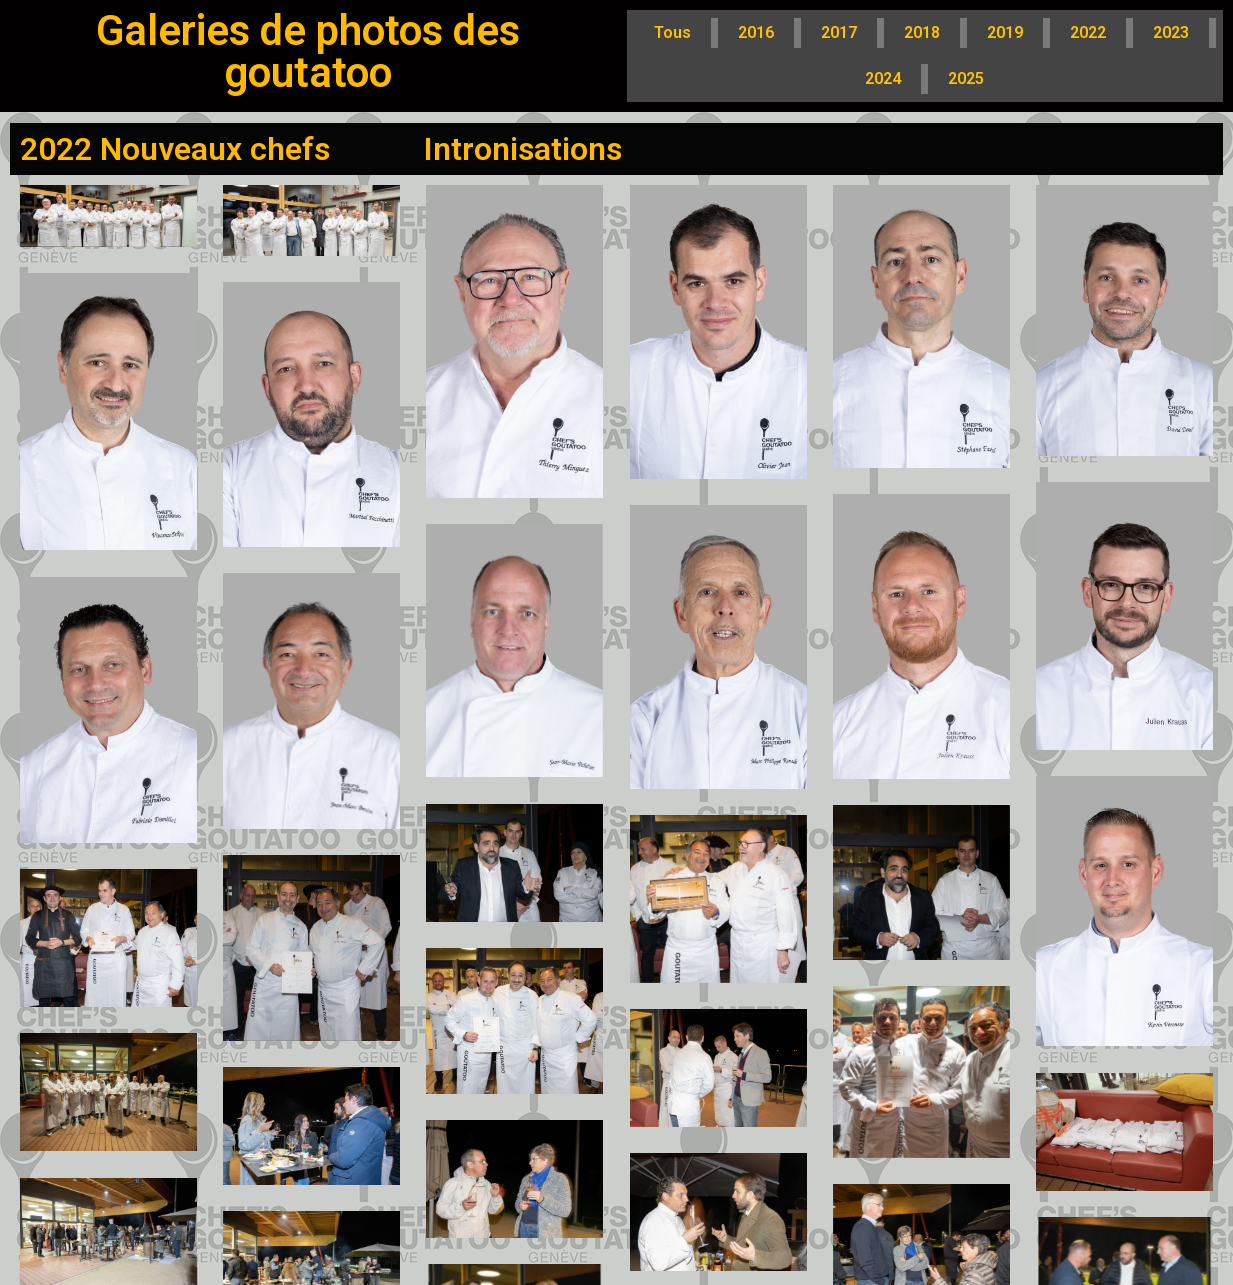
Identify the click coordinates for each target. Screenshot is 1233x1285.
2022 (1088, 32)
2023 (1171, 32)
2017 (839, 32)
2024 (883, 78)
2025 (966, 78)
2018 (922, 32)
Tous (672, 32)
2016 (756, 32)
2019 (1005, 32)
